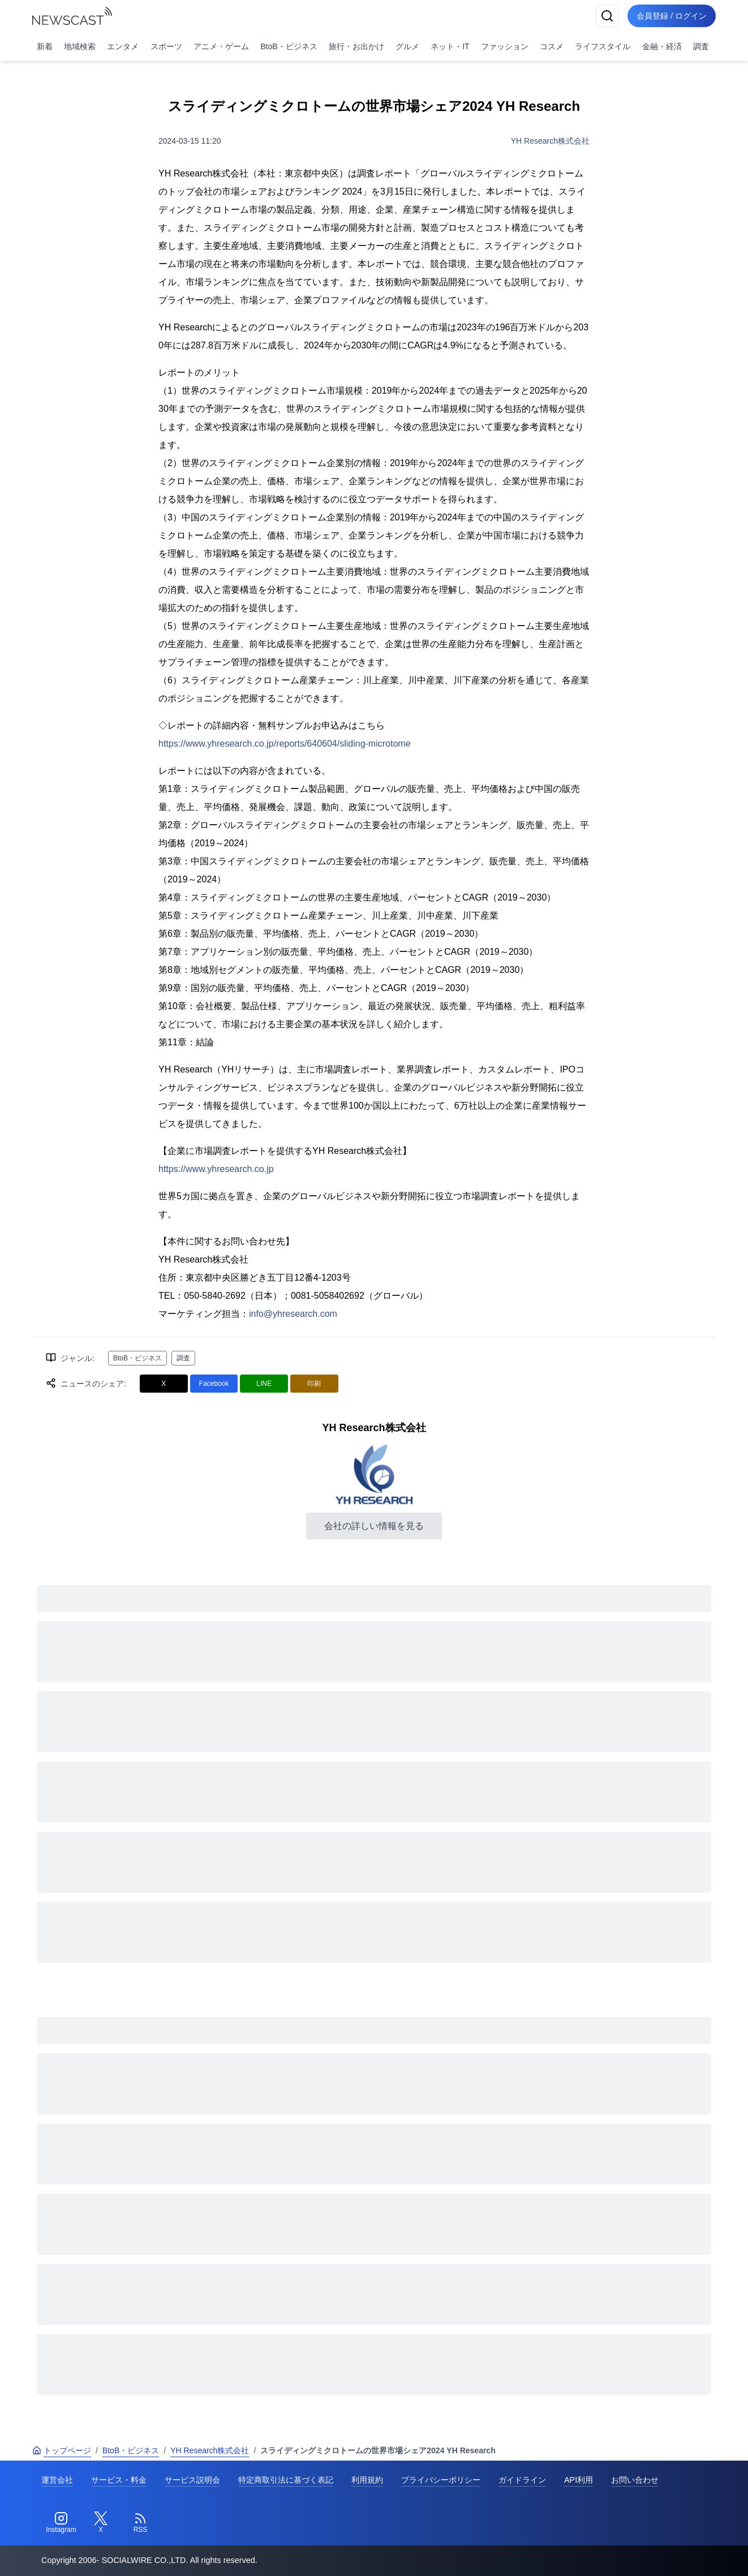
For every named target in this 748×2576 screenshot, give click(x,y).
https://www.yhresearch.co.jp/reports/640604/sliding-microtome (284, 743)
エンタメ (123, 46)
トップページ (61, 2450)
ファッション (504, 46)
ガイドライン (522, 2479)
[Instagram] (61, 2522)
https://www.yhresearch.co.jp (216, 1169)
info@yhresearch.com (293, 1314)
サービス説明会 (192, 2479)
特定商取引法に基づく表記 (285, 2479)
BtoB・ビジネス (288, 46)
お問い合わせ (635, 2479)
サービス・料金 (119, 2479)
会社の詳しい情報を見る (374, 1526)
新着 (45, 46)
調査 (701, 46)
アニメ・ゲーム (221, 46)
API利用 (578, 2479)
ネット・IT (450, 46)
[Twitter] (101, 2522)
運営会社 (57, 2479)
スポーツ (166, 46)
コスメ (552, 46)
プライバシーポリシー (440, 2479)
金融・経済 (662, 46)
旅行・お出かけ (356, 46)
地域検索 (80, 46)
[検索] (607, 16)
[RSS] (140, 2522)
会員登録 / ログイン (672, 15)
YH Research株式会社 (550, 140)
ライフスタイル (602, 46)
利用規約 (367, 2479)
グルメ (407, 46)
